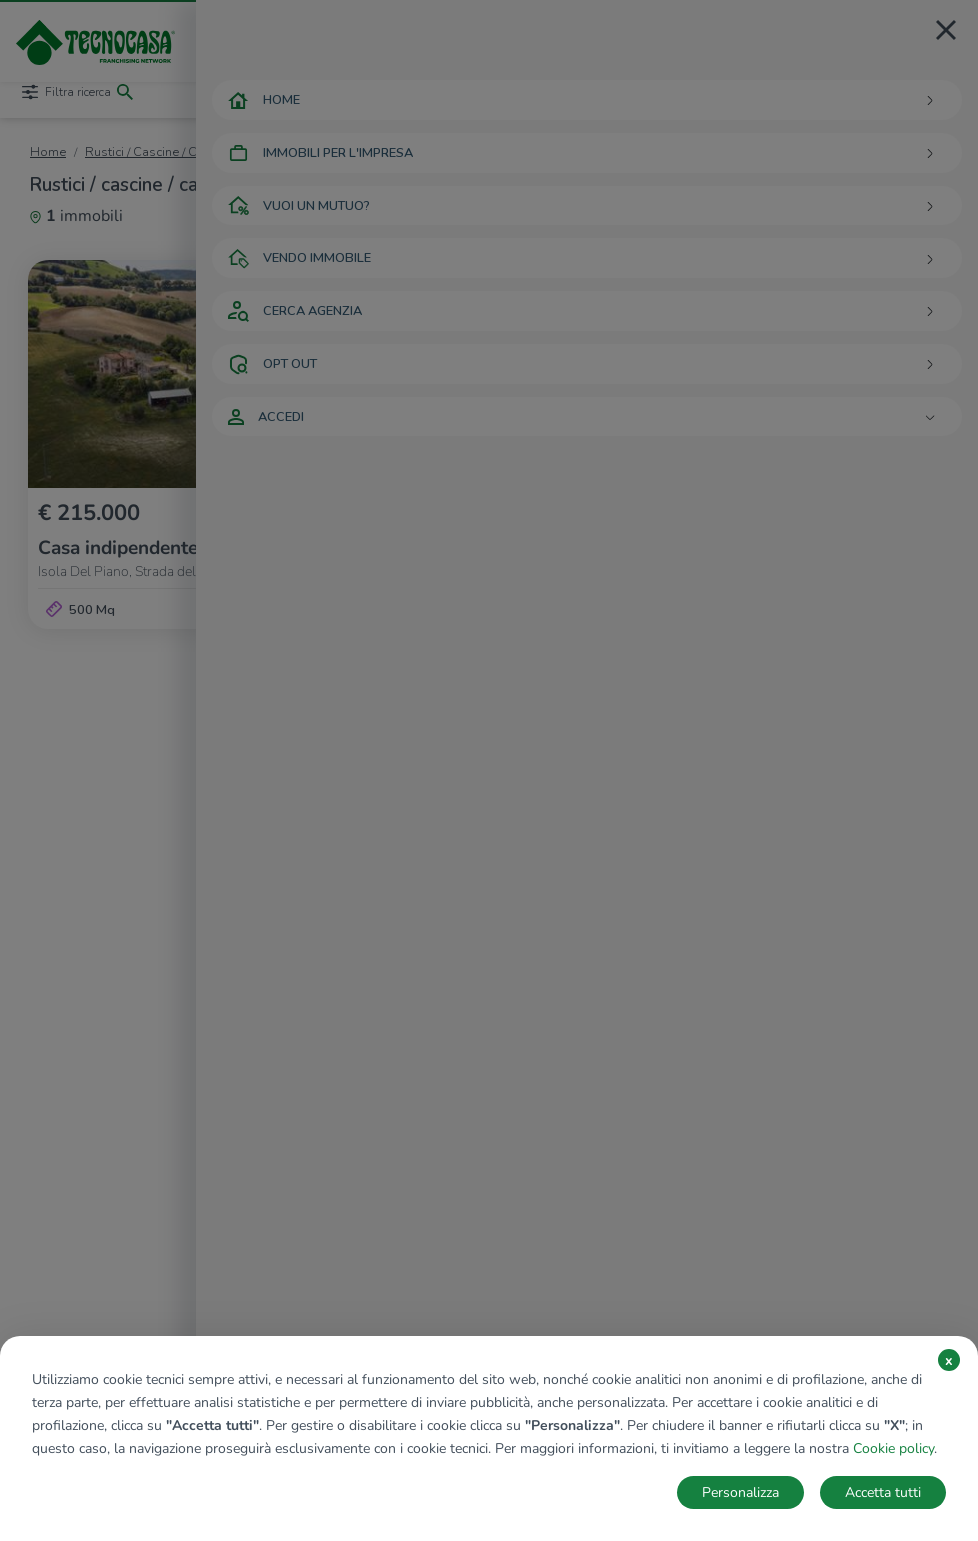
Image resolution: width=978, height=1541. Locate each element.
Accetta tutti (883, 1492)
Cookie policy (893, 1448)
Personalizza (740, 1492)
